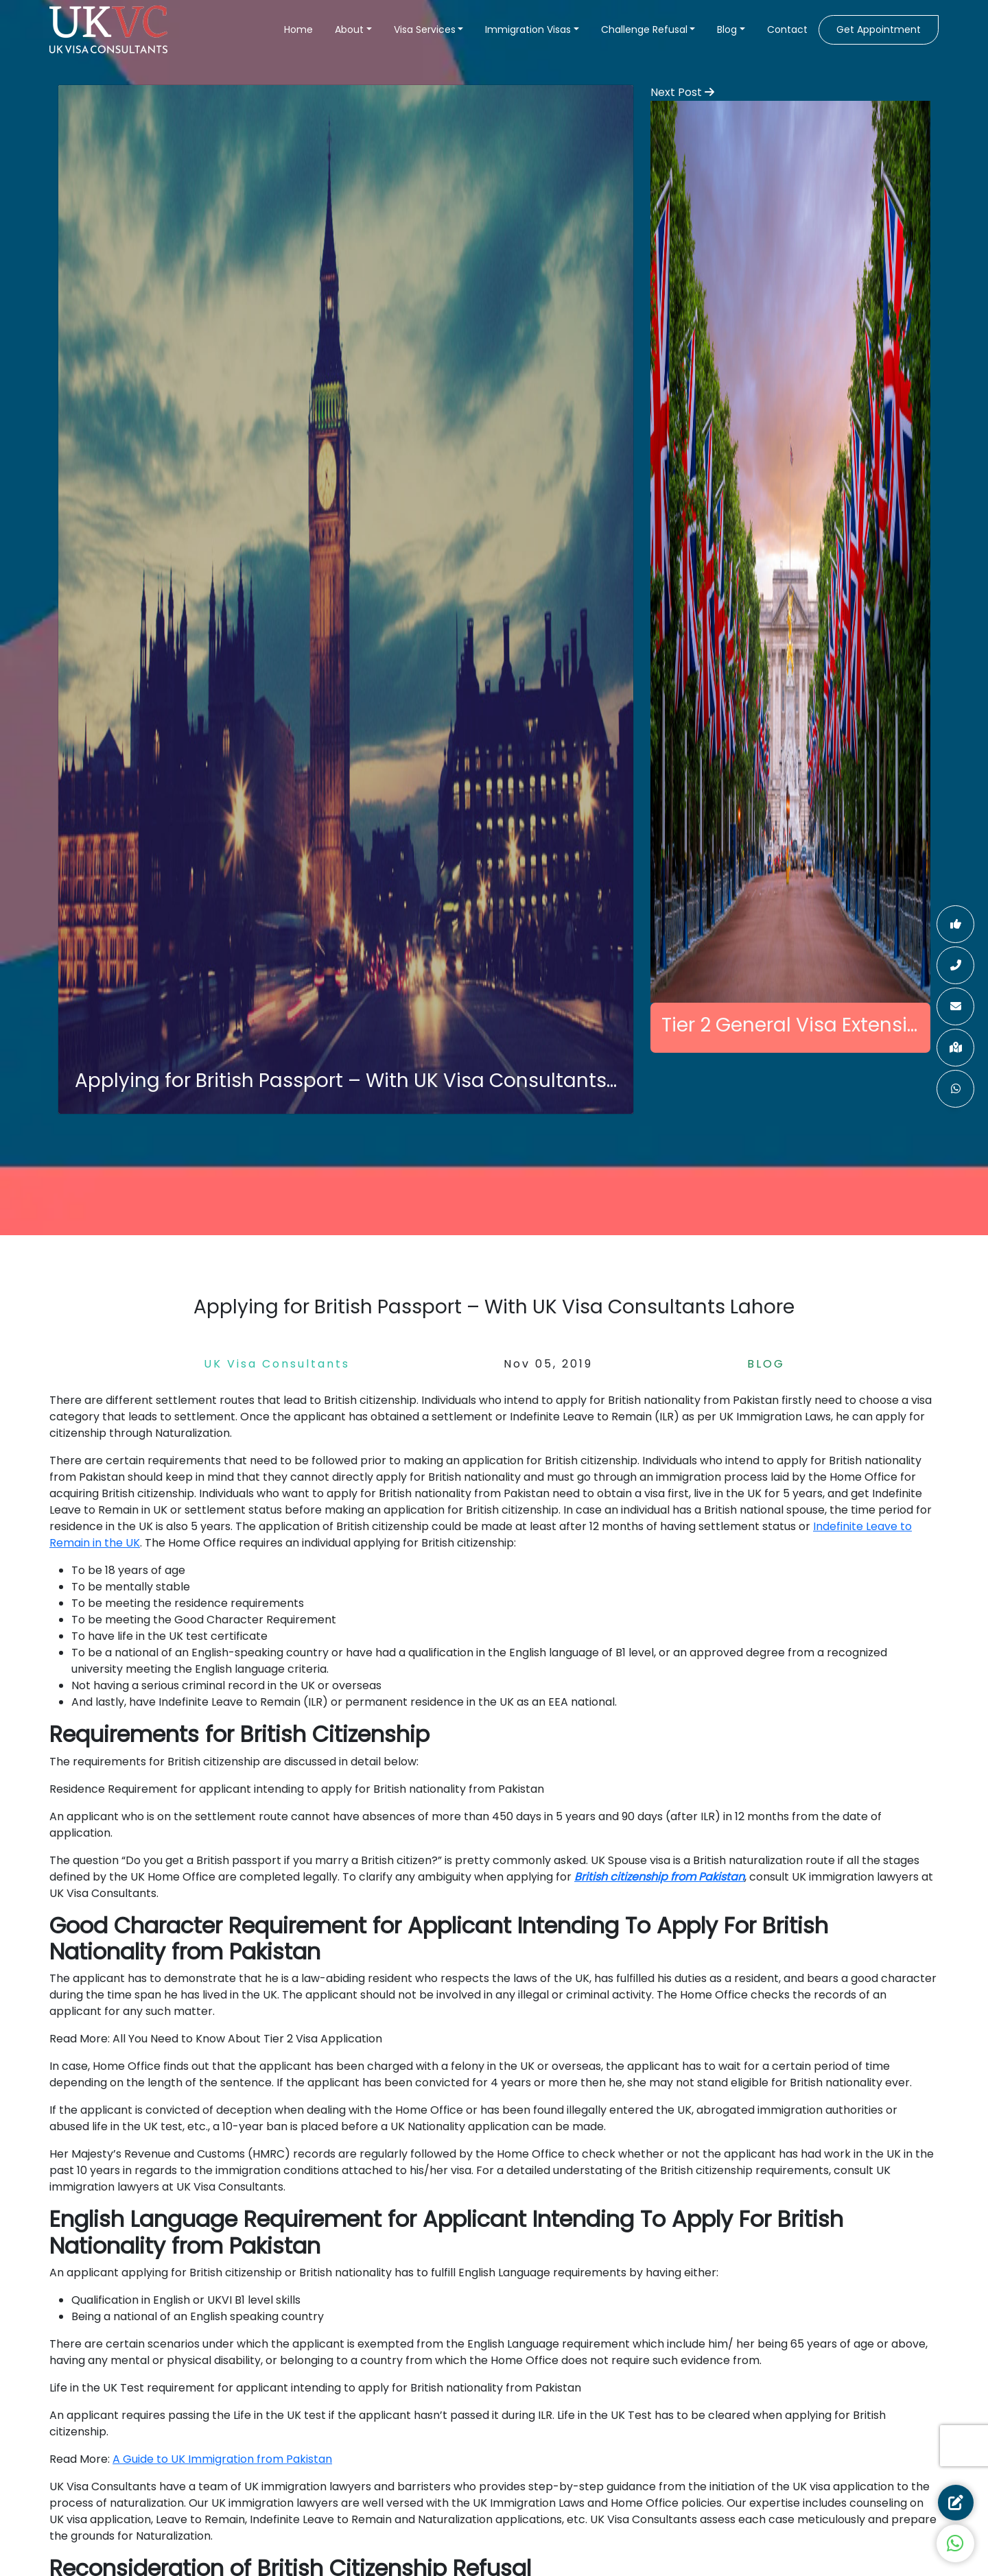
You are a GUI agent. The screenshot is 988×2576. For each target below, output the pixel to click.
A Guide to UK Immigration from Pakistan (222, 2459)
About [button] (349, 29)
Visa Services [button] (425, 29)
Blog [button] (727, 29)
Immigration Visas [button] (528, 29)
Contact (787, 29)
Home (298, 29)
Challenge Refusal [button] (644, 29)
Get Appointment (878, 29)
